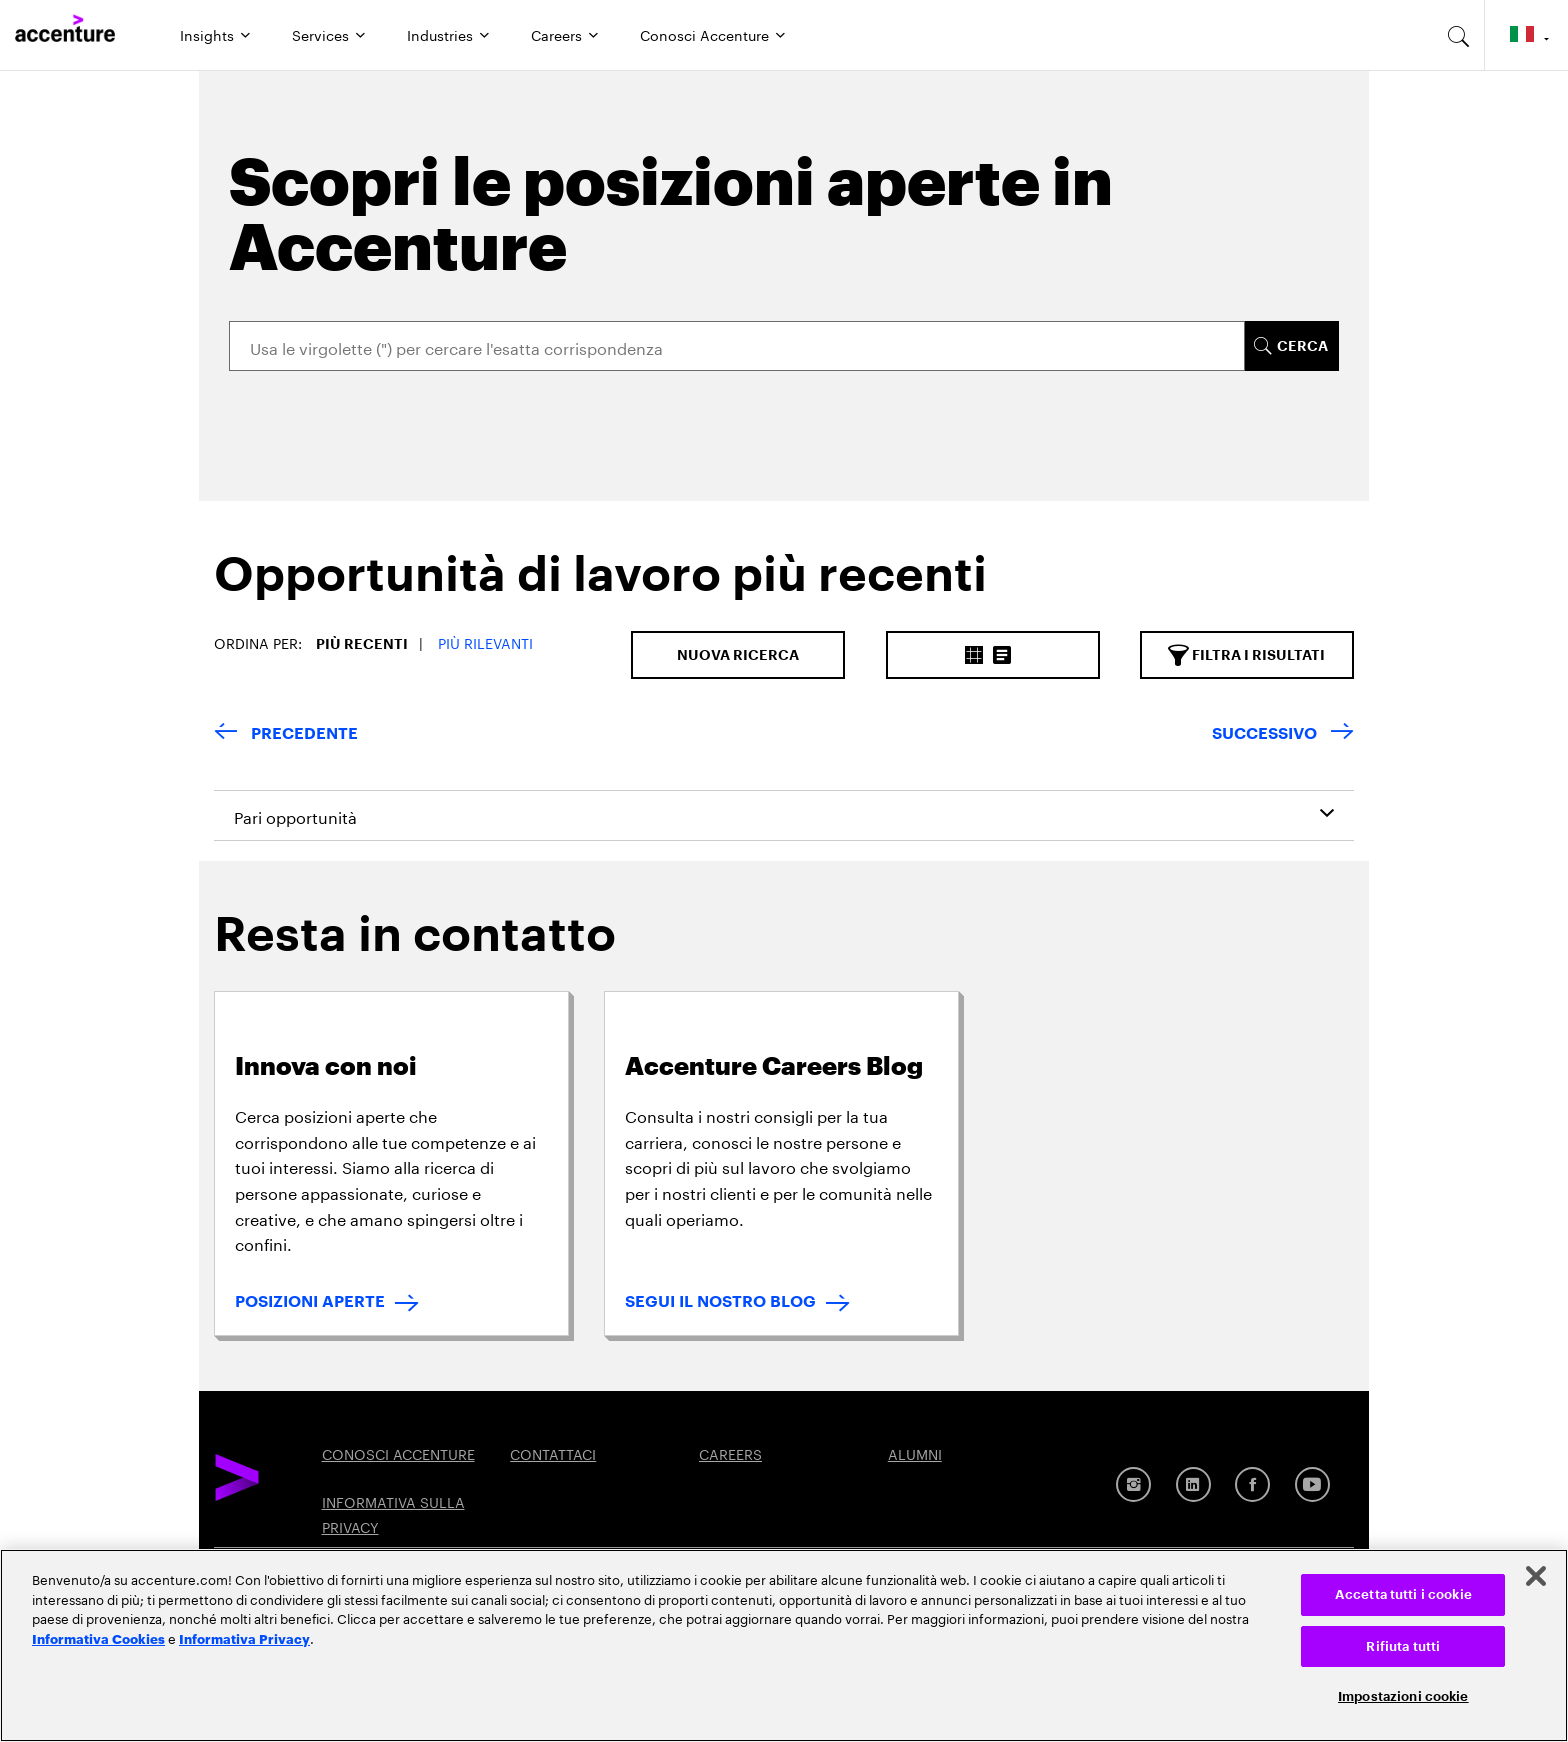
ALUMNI (915, 1453)
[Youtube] (1312, 1484)
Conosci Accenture (704, 34)
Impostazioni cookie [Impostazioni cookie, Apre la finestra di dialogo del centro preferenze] (1403, 1696)
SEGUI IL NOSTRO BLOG (720, 1302)
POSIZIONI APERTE (310, 1302)
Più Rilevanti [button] (485, 642)
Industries (440, 34)
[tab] (593, 591)
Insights (207, 34)
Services (320, 34)
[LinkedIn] (1193, 1484)
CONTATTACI (553, 1453)
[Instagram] (1133, 1484)
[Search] (737, 346)
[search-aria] (1459, 35)
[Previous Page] (286, 734)
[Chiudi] (1536, 1576)
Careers (556, 34)
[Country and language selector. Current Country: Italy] (1526, 35)
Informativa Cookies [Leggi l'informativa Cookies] (98, 1638)
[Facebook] (1252, 1484)
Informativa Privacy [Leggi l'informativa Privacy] (244, 1638)
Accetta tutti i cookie (1403, 1594)
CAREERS (730, 1453)
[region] (784, 1645)
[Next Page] (1283, 734)
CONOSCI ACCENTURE (398, 1453)
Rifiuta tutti (1403, 1646)
